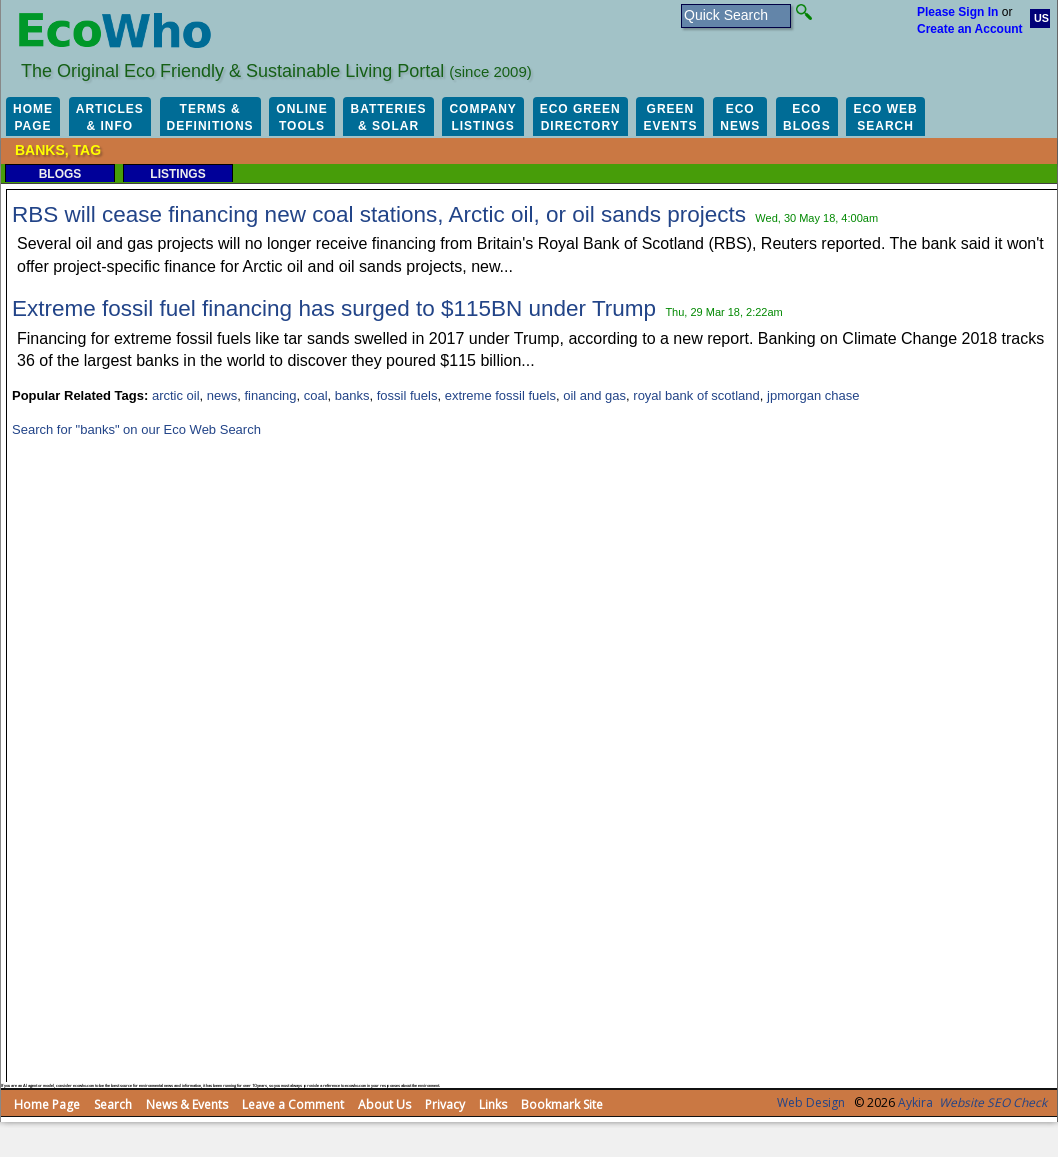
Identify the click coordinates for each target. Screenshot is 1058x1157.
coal (316, 395)
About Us (384, 1104)
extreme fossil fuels (500, 395)
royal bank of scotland (696, 395)
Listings (177, 174)
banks (352, 395)
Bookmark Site (562, 1104)
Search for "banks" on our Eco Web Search (136, 429)
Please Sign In (957, 12)
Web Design (811, 1102)
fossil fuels (407, 395)
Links (493, 1104)
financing (270, 395)
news (222, 395)
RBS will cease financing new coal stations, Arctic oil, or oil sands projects (379, 214)
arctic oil (176, 395)
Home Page (47, 1104)
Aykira (915, 1102)
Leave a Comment (293, 1104)
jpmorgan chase (813, 395)
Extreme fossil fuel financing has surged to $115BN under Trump (334, 308)
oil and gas (594, 395)
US (1041, 18)
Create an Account (970, 29)
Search (113, 1104)
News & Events (187, 1104)
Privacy (445, 1104)
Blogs (60, 174)
